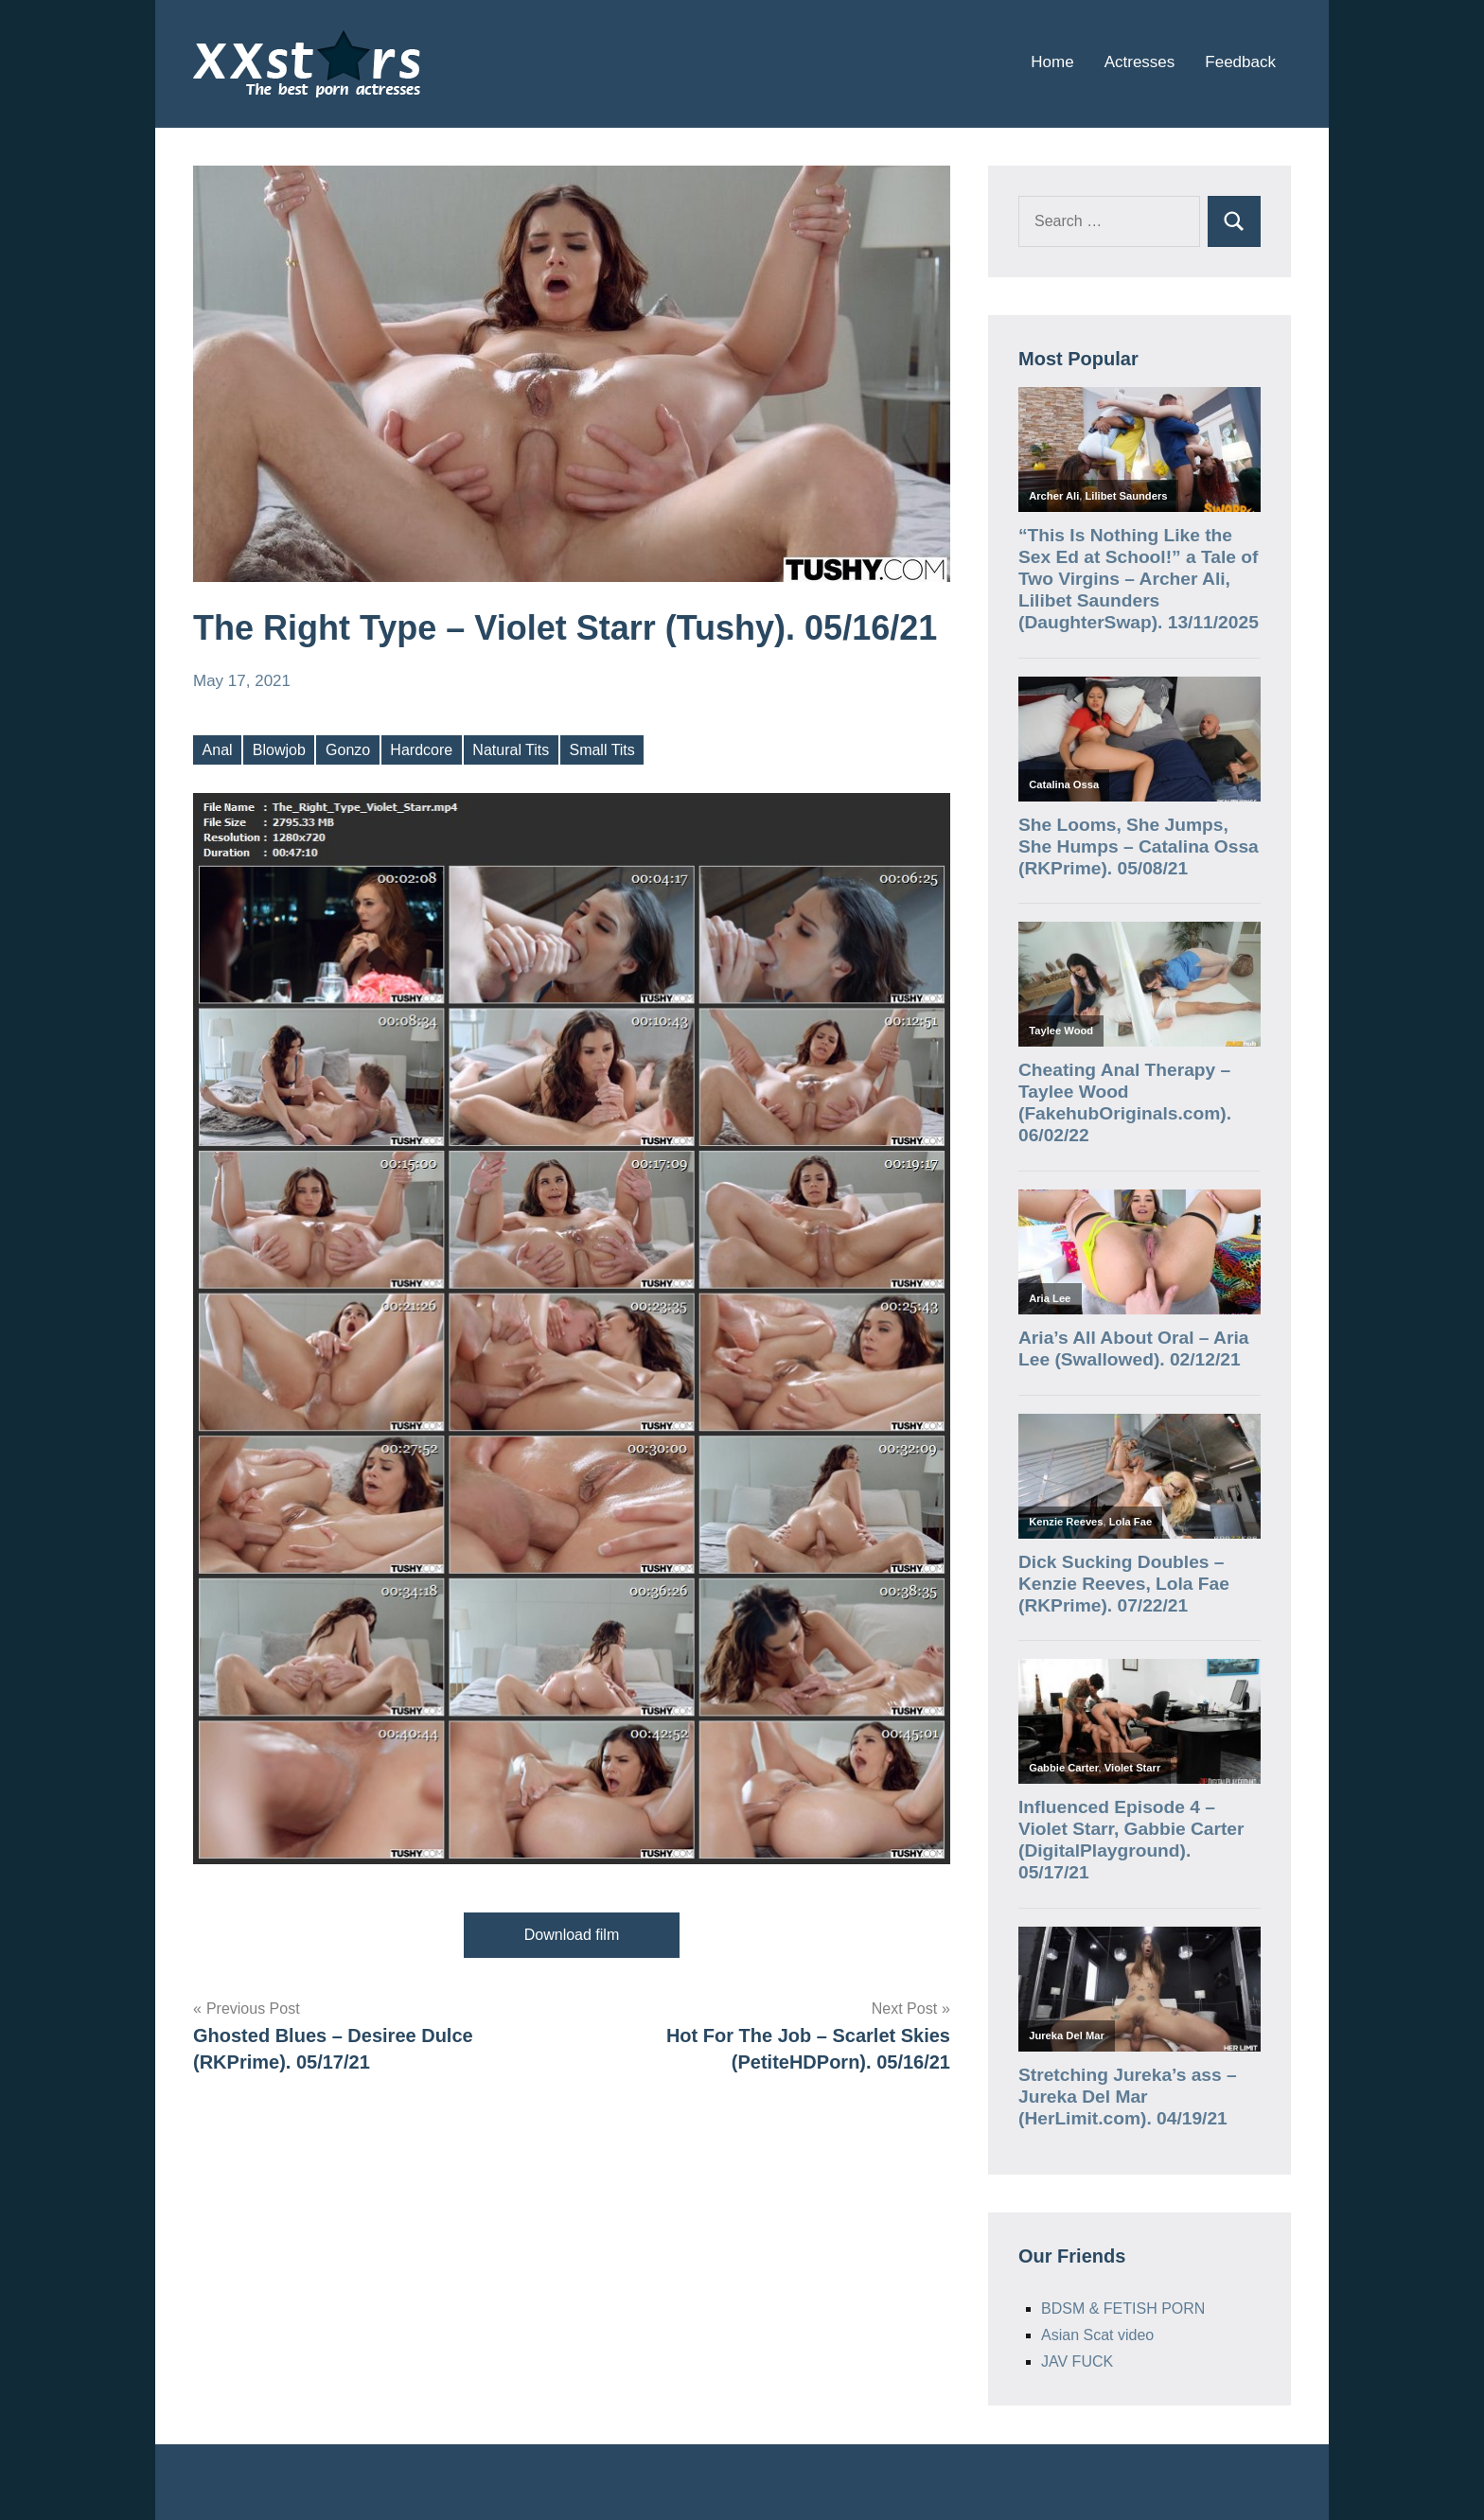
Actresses (1139, 62)
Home (1052, 62)
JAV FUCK (1077, 2361)
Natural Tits (510, 750)
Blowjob (279, 750)
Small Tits (601, 750)
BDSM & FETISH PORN (1123, 2308)
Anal (218, 750)
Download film (571, 1935)
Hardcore (421, 750)
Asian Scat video (1097, 2335)
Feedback (1240, 62)
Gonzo (348, 750)
